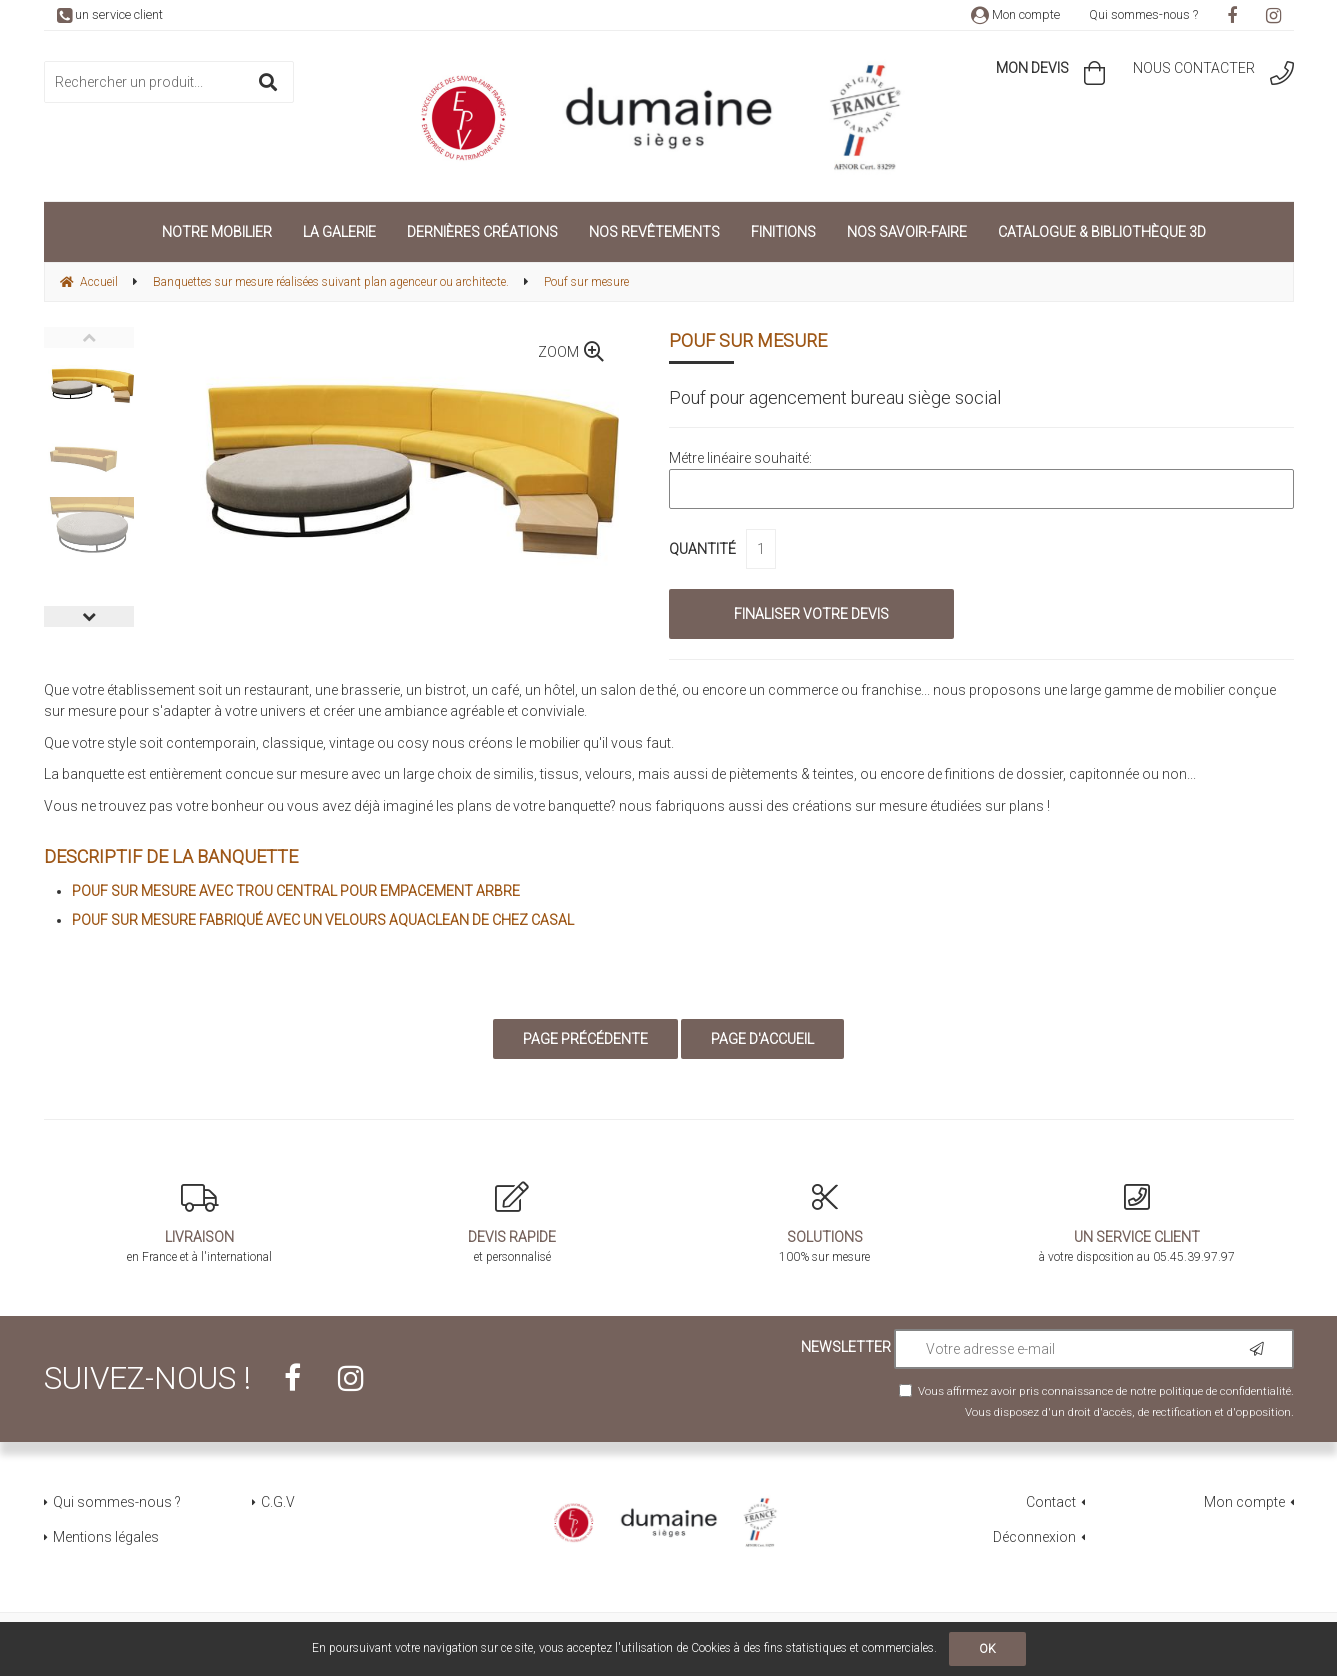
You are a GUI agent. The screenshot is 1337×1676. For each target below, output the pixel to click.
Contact (1051, 1502)
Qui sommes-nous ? (1143, 14)
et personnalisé (512, 1223)
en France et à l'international (200, 1223)
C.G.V (278, 1502)
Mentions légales (106, 1537)
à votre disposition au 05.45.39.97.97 (1137, 1223)
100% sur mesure (825, 1223)
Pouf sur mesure (748, 340)
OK (987, 1649)
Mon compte (1015, 14)
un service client (110, 14)
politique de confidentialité (1225, 1391)
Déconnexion (1034, 1537)
